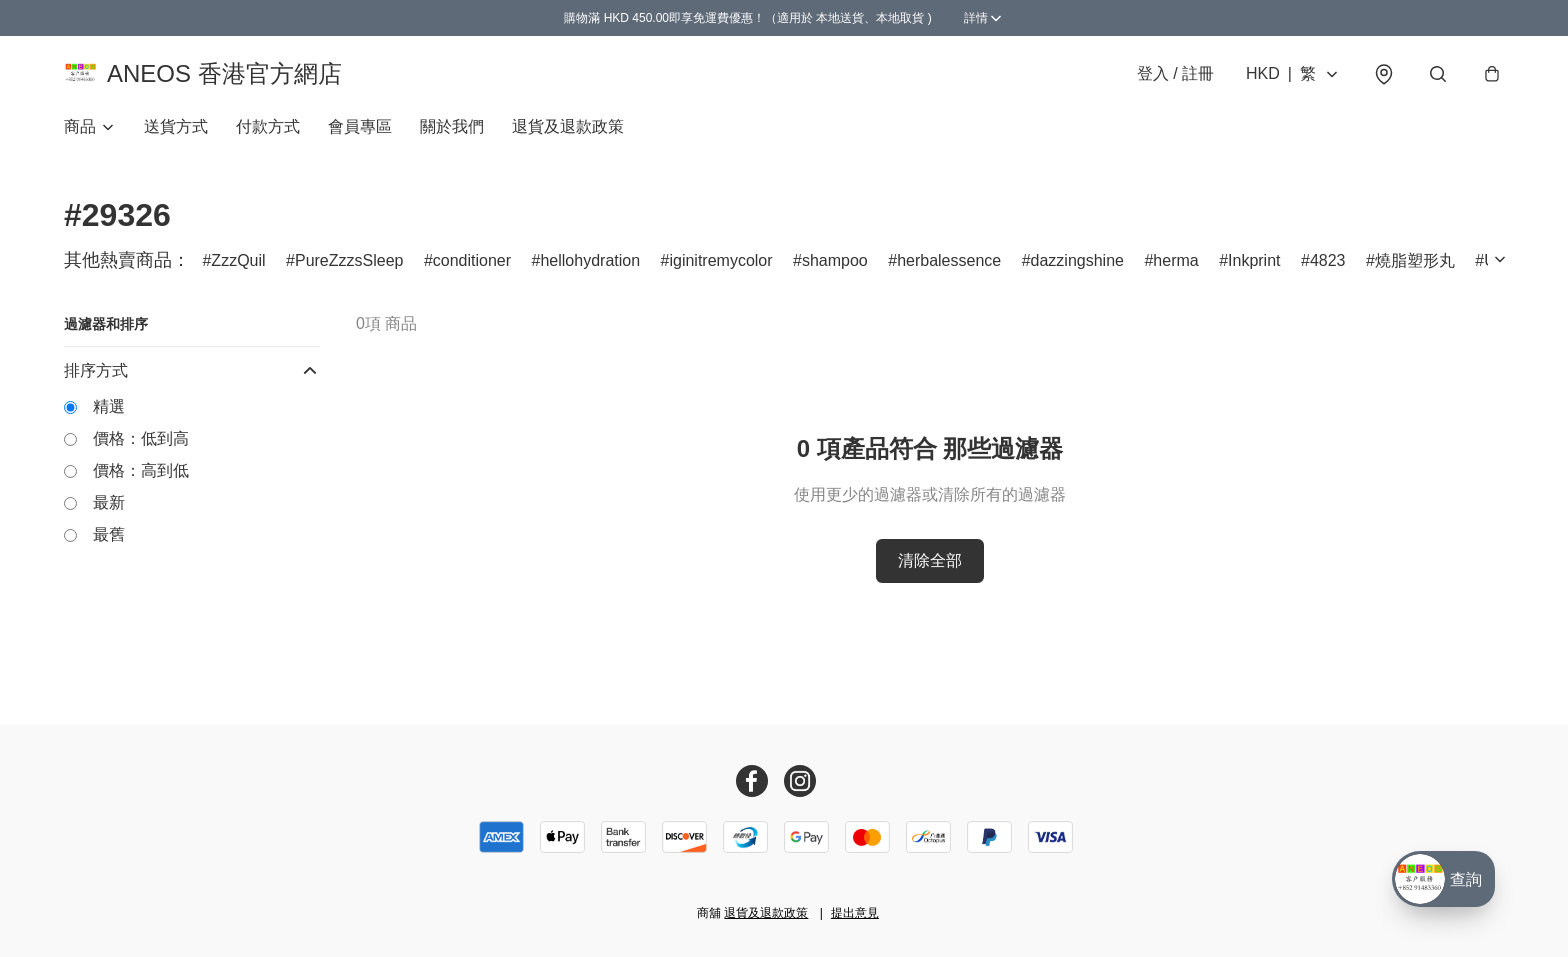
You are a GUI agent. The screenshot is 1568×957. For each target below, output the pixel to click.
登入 (1175, 77)
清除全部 (930, 569)
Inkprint (1254, 269)
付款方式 (268, 135)
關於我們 (452, 135)
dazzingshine (1077, 269)
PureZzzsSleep (349, 269)
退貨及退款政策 (568, 135)
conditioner (472, 269)
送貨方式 (176, 135)
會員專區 (360, 135)
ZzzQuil (238, 269)
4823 (1328, 269)
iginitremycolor (720, 269)
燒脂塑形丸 (1415, 269)
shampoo (835, 269)
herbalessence (949, 269)
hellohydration (590, 269)
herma (1175, 269)
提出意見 (855, 913)
